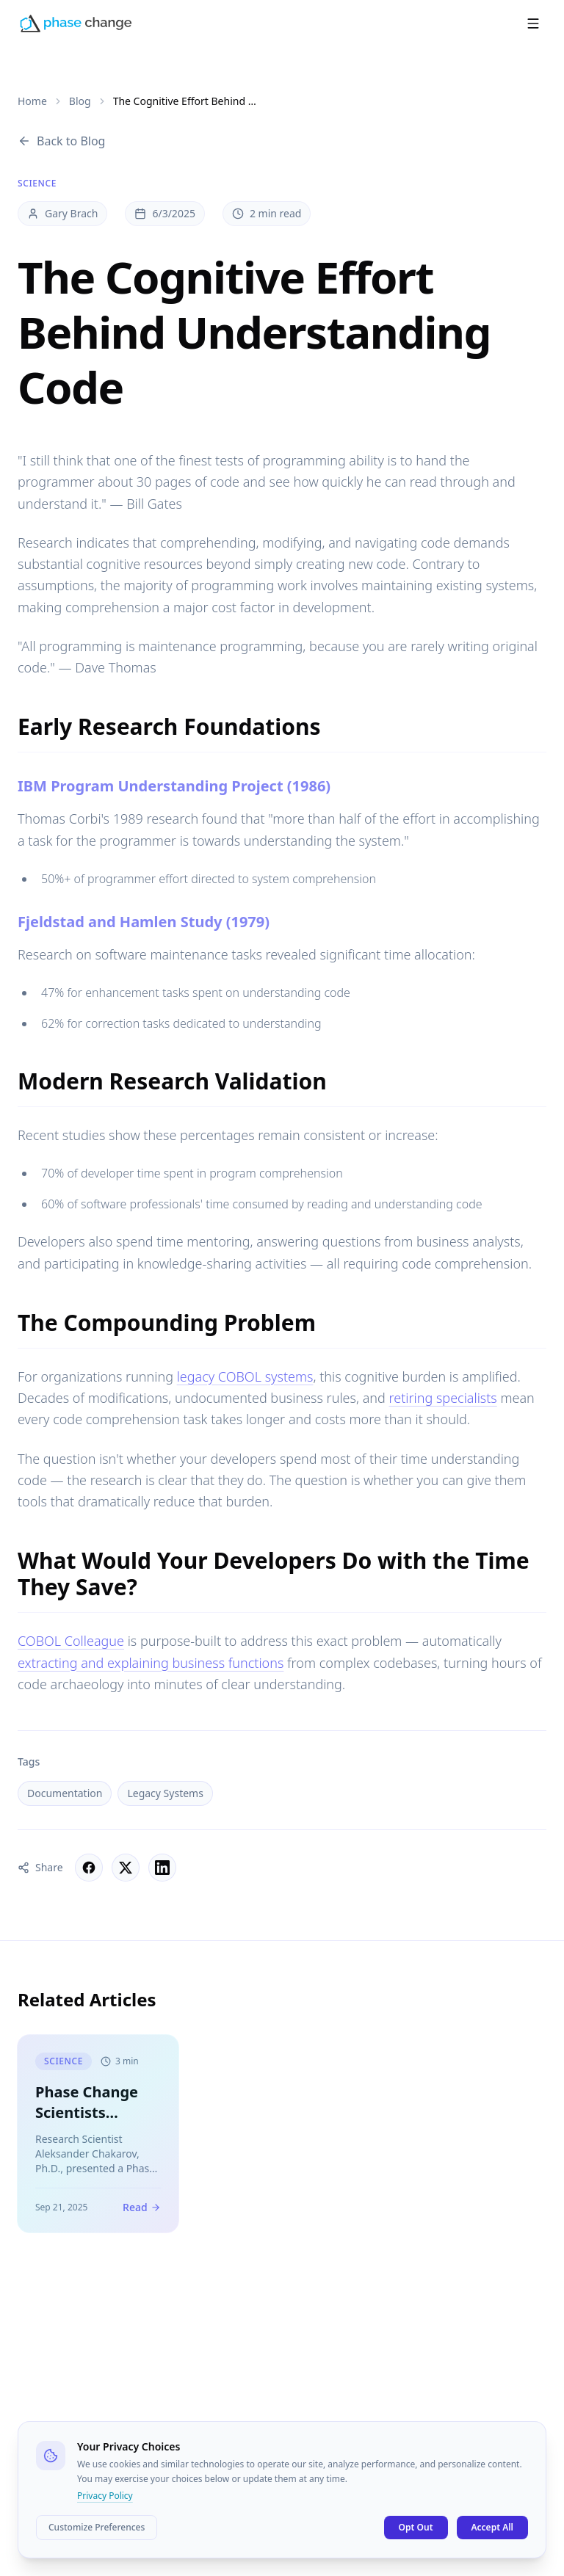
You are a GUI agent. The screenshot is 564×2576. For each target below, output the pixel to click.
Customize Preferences (96, 2527)
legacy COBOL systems (245, 1376)
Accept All (492, 2527)
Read (142, 2212)
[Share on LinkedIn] (162, 1868)
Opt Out (416, 2527)
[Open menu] (533, 16)
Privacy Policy (105, 2496)
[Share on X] (126, 1868)
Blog (80, 101)
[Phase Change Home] (76, 16)
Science (37, 183)
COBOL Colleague (71, 1641)
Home (32, 101)
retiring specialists (443, 1398)
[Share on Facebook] (89, 1868)
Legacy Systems (165, 1793)
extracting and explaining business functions (150, 1663)
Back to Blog (61, 141)
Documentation (64, 1793)
